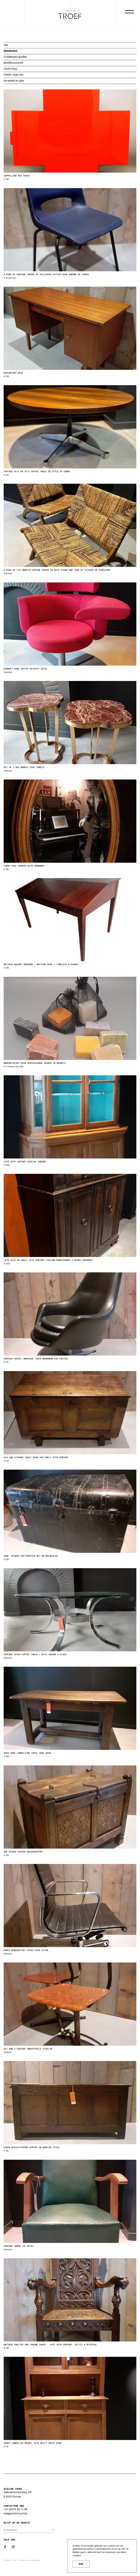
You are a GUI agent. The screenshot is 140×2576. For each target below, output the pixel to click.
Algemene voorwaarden (29, 2560)
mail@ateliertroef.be (15, 2514)
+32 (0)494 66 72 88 (15, 2509)
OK (81, 2564)
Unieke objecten (14, 74)
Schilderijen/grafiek (15, 57)
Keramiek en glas (14, 80)
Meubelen (10, 51)
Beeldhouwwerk (13, 63)
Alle (6, 45)
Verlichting (10, 69)
